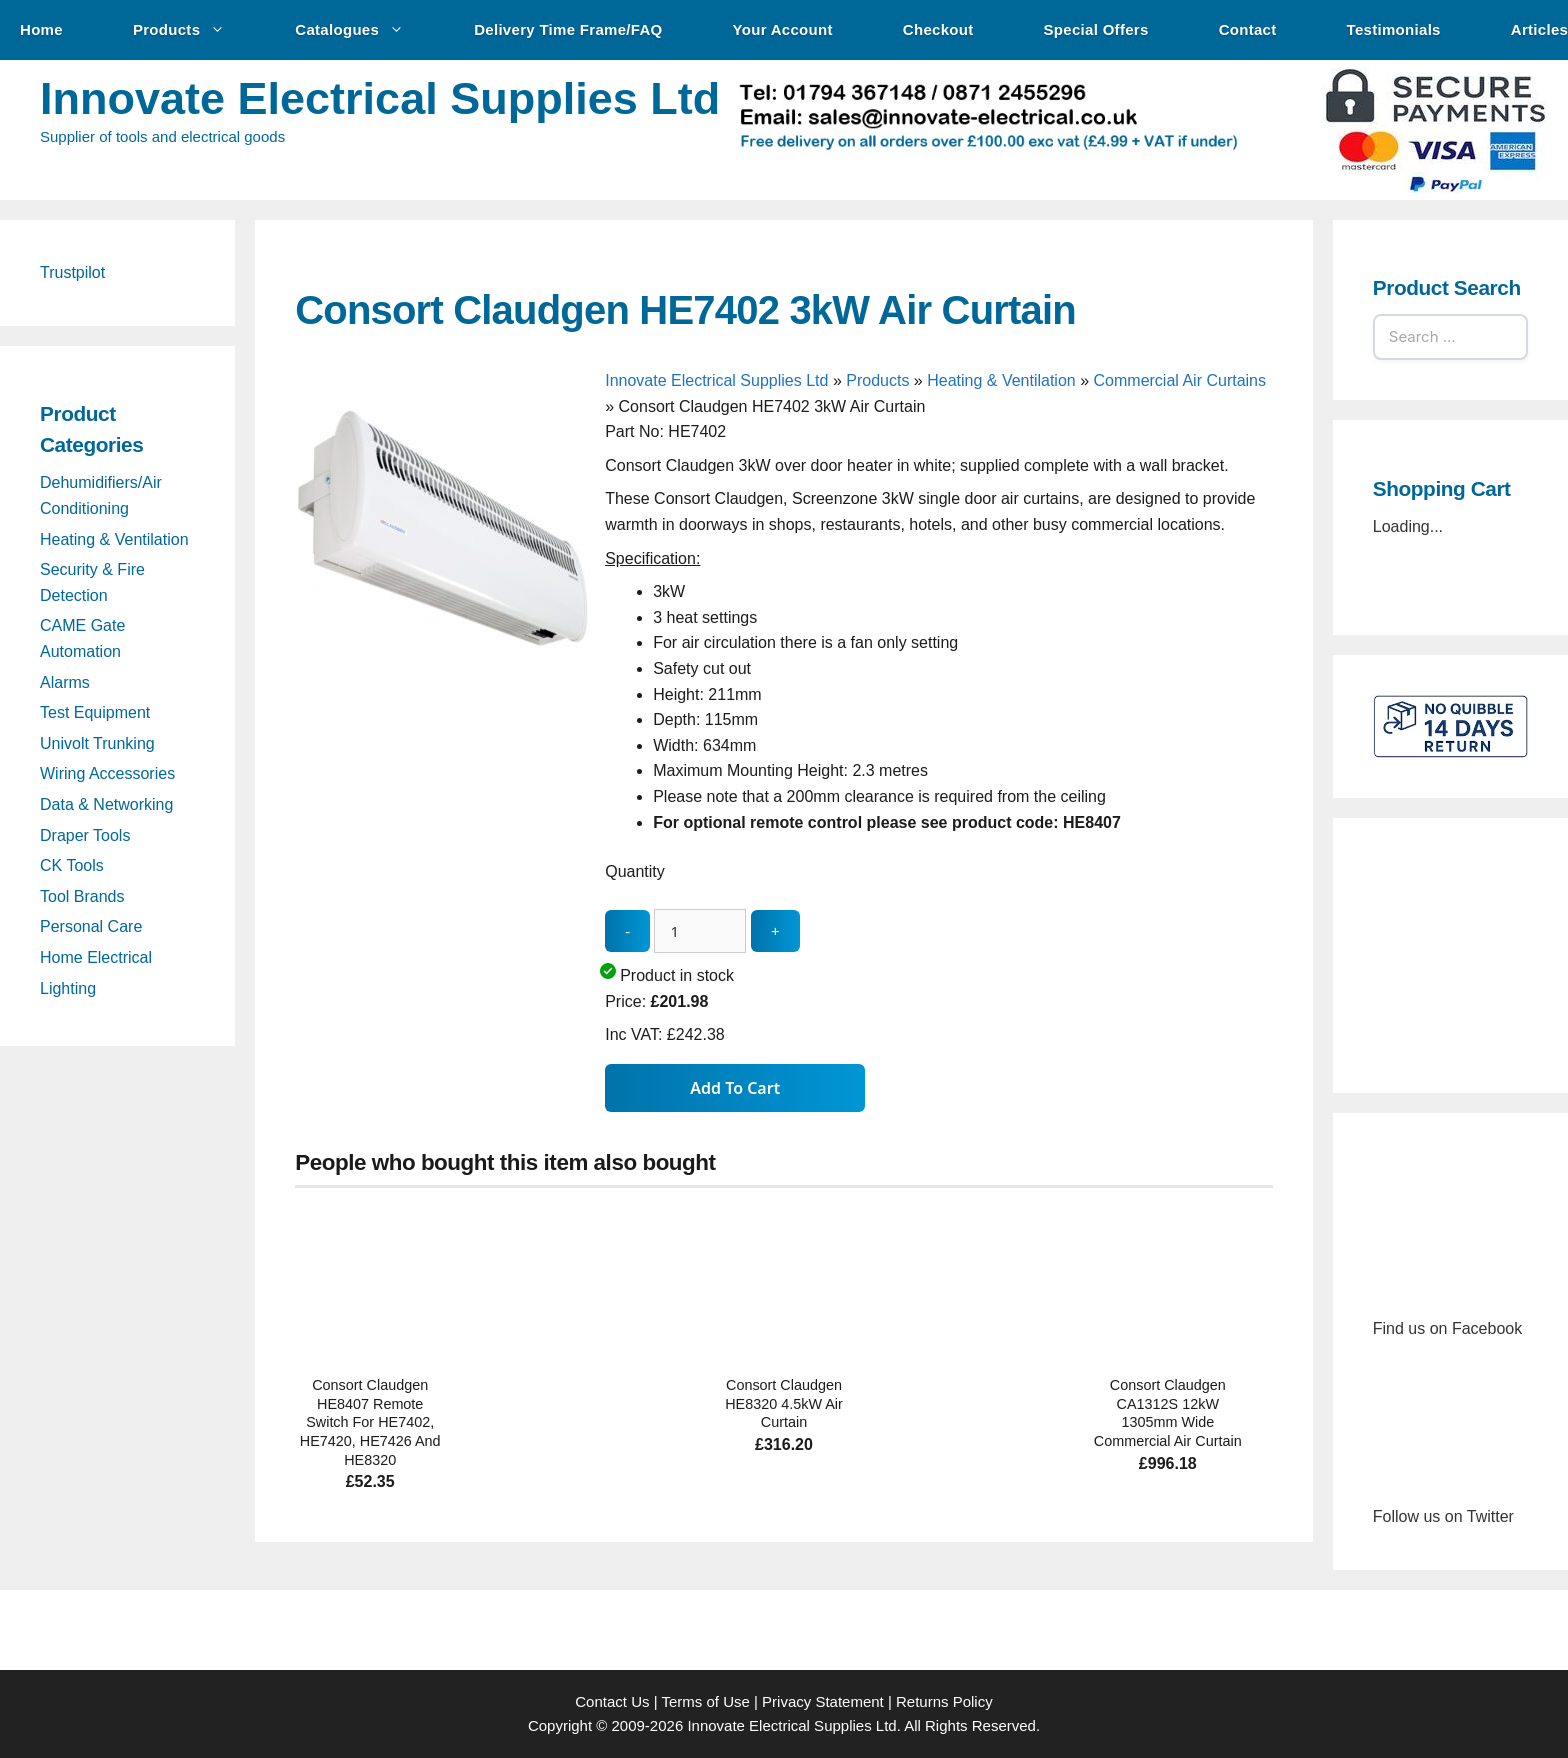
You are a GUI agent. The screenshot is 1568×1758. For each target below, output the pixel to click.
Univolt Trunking (97, 743)
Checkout (938, 29)
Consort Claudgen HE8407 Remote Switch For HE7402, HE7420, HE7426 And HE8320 (370, 1422)
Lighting (68, 988)
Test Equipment (95, 712)
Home (41, 29)
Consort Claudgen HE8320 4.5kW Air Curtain (784, 1403)
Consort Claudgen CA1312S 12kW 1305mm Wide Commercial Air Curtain (1168, 1413)
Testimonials (1394, 29)
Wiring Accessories (107, 773)
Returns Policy (944, 1701)
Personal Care (91, 926)
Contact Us (612, 1701)
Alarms (65, 682)
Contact (1248, 29)
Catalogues (359, 30)
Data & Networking (106, 804)
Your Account (783, 29)
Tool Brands (82, 896)
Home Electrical (96, 957)
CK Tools (72, 865)
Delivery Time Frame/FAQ (568, 29)
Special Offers (1096, 29)
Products (189, 30)
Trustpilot (72, 272)
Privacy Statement (823, 1701)
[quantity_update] (700, 931)
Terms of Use (705, 1701)
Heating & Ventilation (1001, 380)
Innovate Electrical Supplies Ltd (380, 98)
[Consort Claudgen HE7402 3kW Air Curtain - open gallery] (445, 678)
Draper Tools (85, 835)
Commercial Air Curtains (1180, 380)
